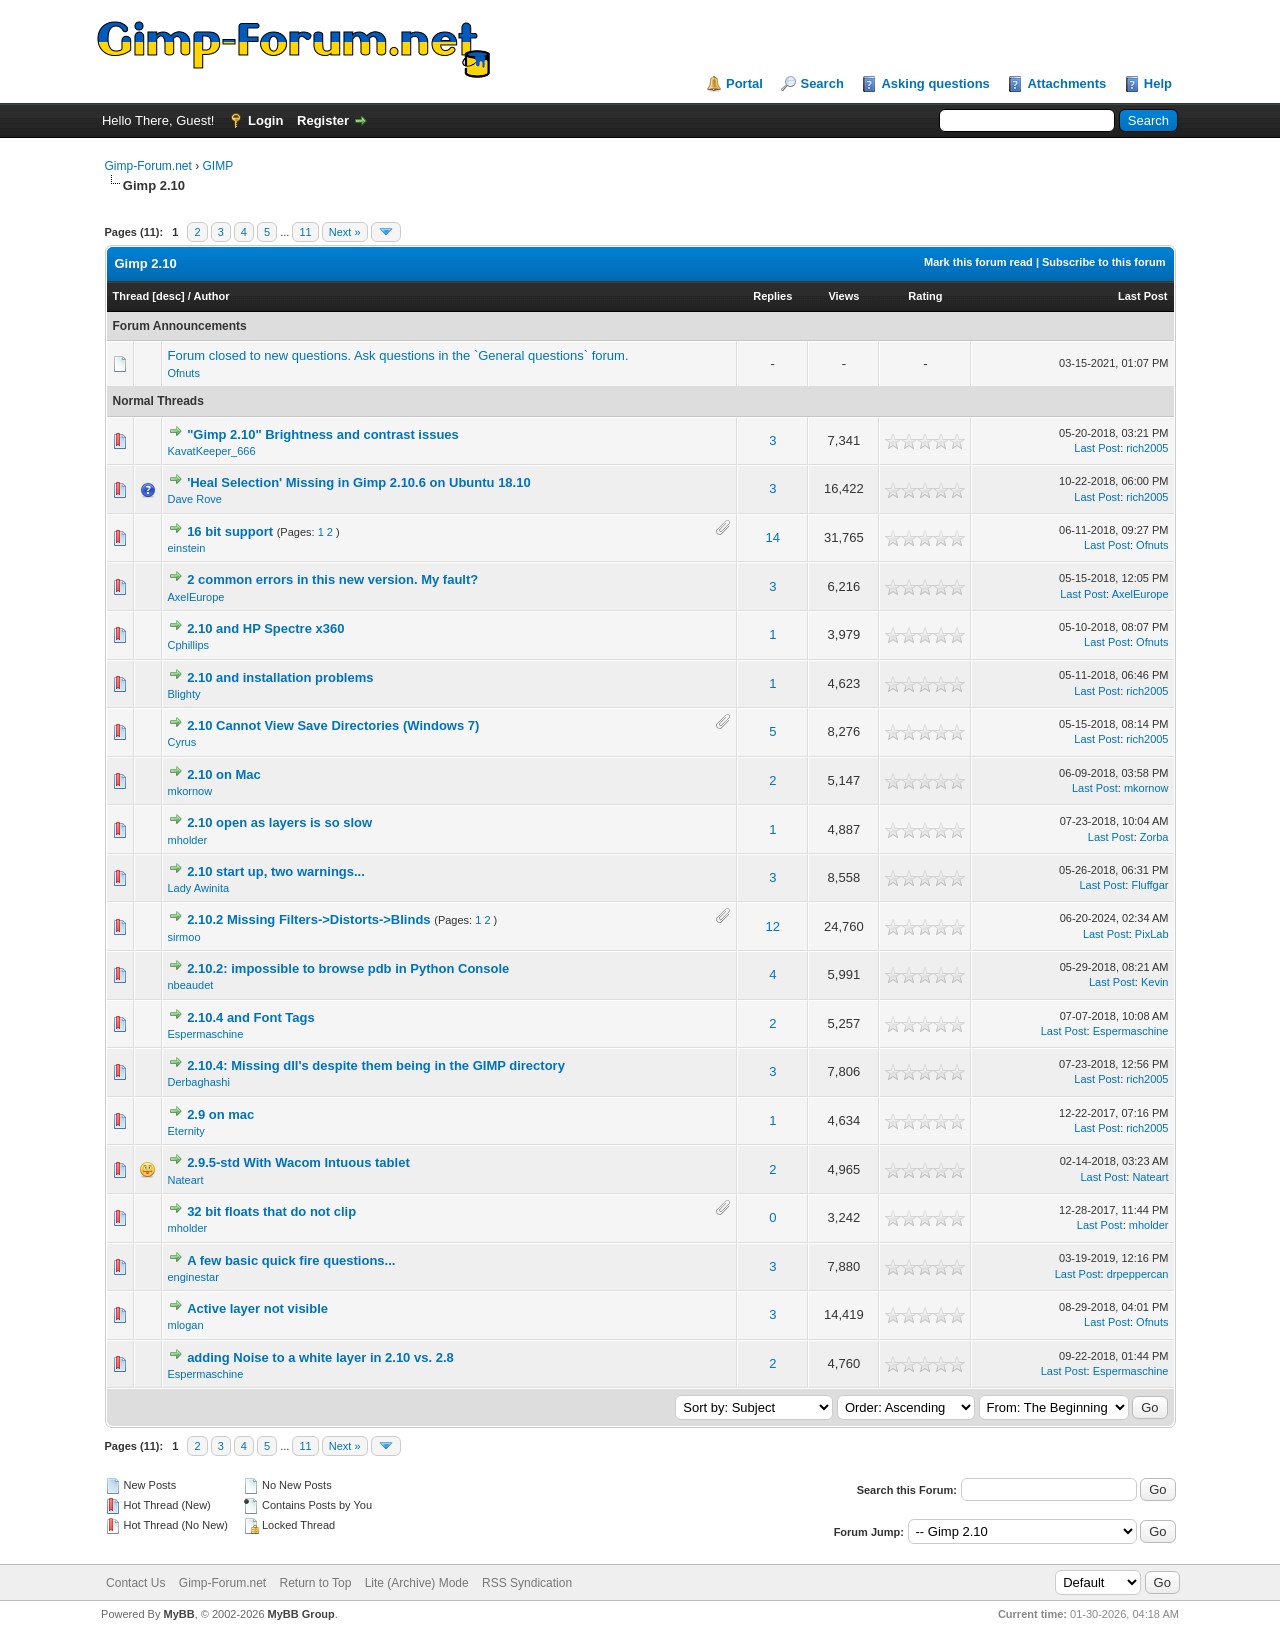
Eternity (186, 1131)
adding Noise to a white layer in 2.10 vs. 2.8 (320, 1357)
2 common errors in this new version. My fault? (332, 579)
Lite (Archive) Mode (417, 1583)
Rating (925, 296)
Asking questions (935, 83)
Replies (772, 296)
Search (821, 83)
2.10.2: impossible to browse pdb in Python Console (348, 968)
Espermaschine (206, 1034)
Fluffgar (1149, 885)
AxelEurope (196, 597)
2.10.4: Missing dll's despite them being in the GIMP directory (376, 1065)
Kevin (1155, 982)
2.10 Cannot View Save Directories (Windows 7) (333, 725)
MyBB (178, 1614)
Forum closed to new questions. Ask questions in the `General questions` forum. (398, 355)
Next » (345, 232)
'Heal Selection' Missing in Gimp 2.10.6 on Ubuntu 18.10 (359, 482)
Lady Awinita (199, 888)
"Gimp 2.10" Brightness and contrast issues (323, 434)
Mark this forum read (978, 262)
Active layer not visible (257, 1308)
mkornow (190, 791)
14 (773, 537)
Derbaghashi (199, 1082)
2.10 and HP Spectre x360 (265, 628)
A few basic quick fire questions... (291, 1260)
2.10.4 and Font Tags (251, 1017)
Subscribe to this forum (1103, 262)
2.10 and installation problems (280, 677)
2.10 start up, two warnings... (276, 871)
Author (211, 296)
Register (323, 120)
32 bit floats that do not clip (271, 1211)
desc (168, 296)
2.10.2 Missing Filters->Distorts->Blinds (308, 919)
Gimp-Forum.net (148, 166)
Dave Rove (195, 499)
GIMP (218, 166)
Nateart (186, 1180)
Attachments (1066, 83)
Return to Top (316, 1583)
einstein (187, 548)
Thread (131, 296)
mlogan (186, 1325)
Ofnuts (184, 373)
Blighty (184, 694)
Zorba (1154, 837)
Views (843, 296)
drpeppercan (1138, 1274)
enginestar (193, 1277)
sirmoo (184, 937)
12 (773, 926)
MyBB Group (301, 1614)
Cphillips (189, 645)
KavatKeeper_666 (212, 451)
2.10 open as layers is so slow (279, 822)
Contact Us (135, 1583)
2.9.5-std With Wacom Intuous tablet (298, 1162)
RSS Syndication (527, 1583)
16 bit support (230, 531)
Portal (744, 83)
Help (1158, 83)
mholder (188, 840)
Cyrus (182, 742)
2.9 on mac (220, 1114)
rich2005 (1147, 448)
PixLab (1152, 934)
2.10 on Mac (224, 774)
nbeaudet (191, 985)
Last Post (1143, 296)
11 (305, 232)
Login (265, 120)
